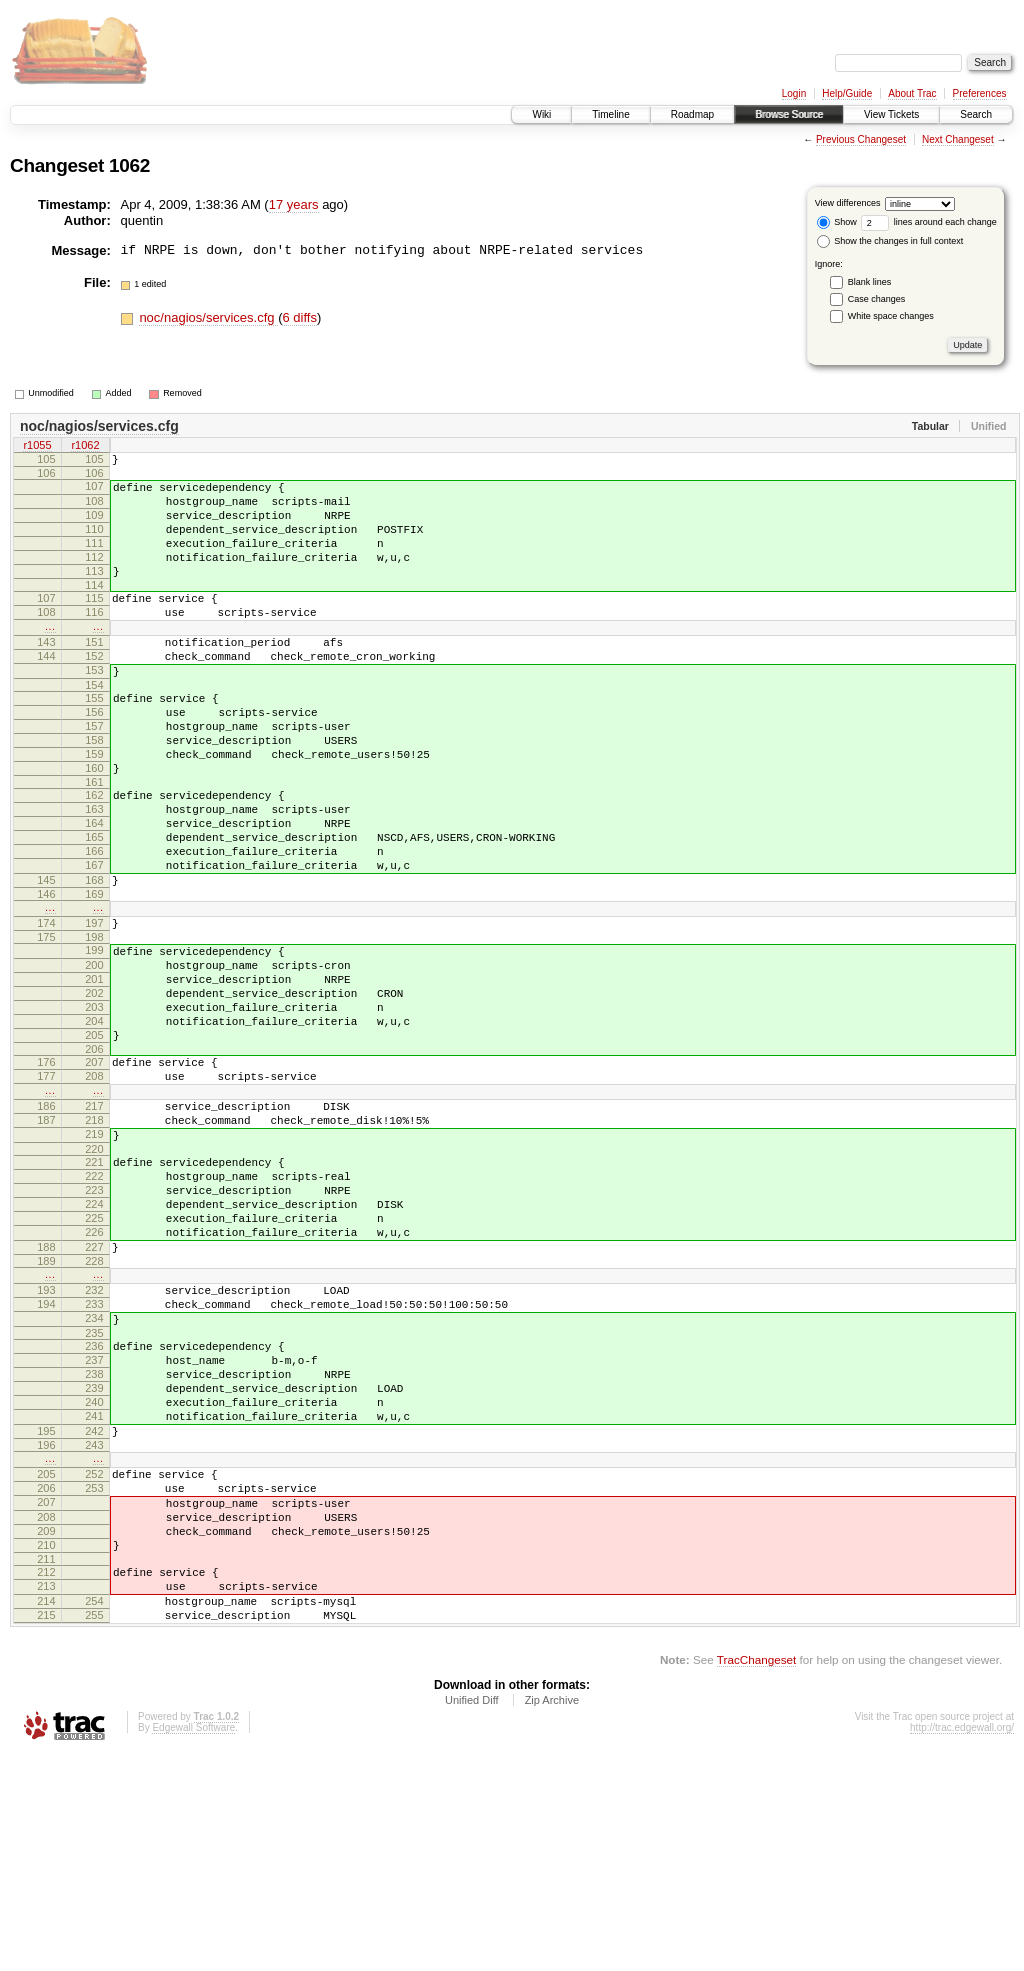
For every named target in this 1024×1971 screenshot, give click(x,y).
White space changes (891, 316)
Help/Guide (847, 93)
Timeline (610, 114)
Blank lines (870, 282)
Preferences (980, 93)
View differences (848, 203)
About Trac (912, 93)
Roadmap (692, 114)
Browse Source (789, 114)
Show (837, 222)
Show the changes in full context (890, 241)
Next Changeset (958, 139)
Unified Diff (472, 1916)
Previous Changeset (861, 139)
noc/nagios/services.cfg (208, 317)
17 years (294, 204)
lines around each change (929, 222)
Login (794, 93)
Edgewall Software (193, 1943)
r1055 (37, 447)
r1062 (85, 447)
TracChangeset (756, 1875)
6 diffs (299, 317)
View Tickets (891, 114)
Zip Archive (552, 1916)
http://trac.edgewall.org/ (962, 1943)
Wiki (541, 114)
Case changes (877, 299)
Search (976, 114)
